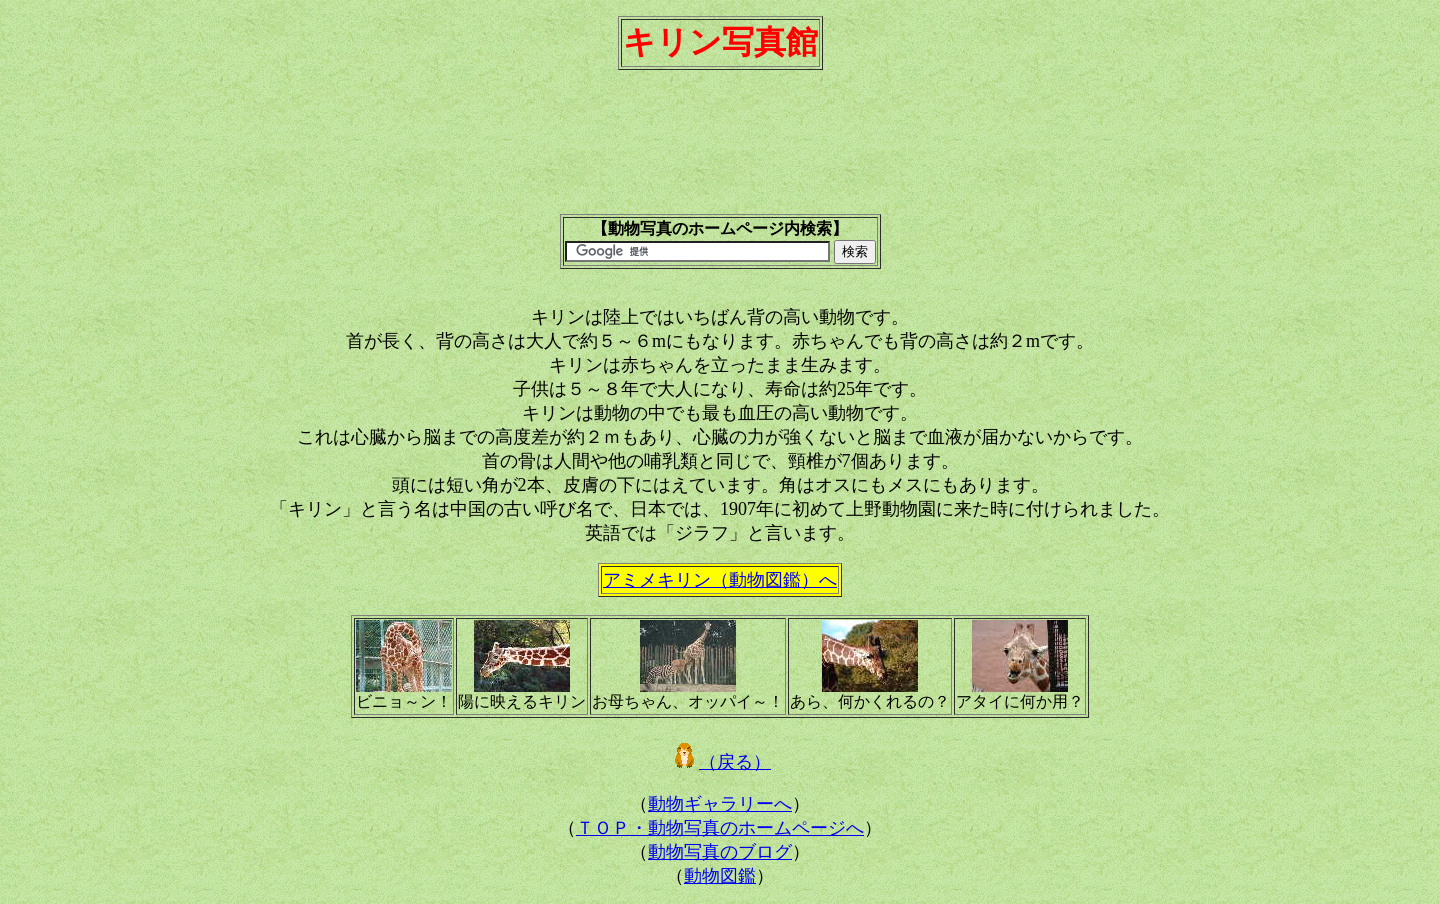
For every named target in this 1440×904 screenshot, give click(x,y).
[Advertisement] (720, 151)
